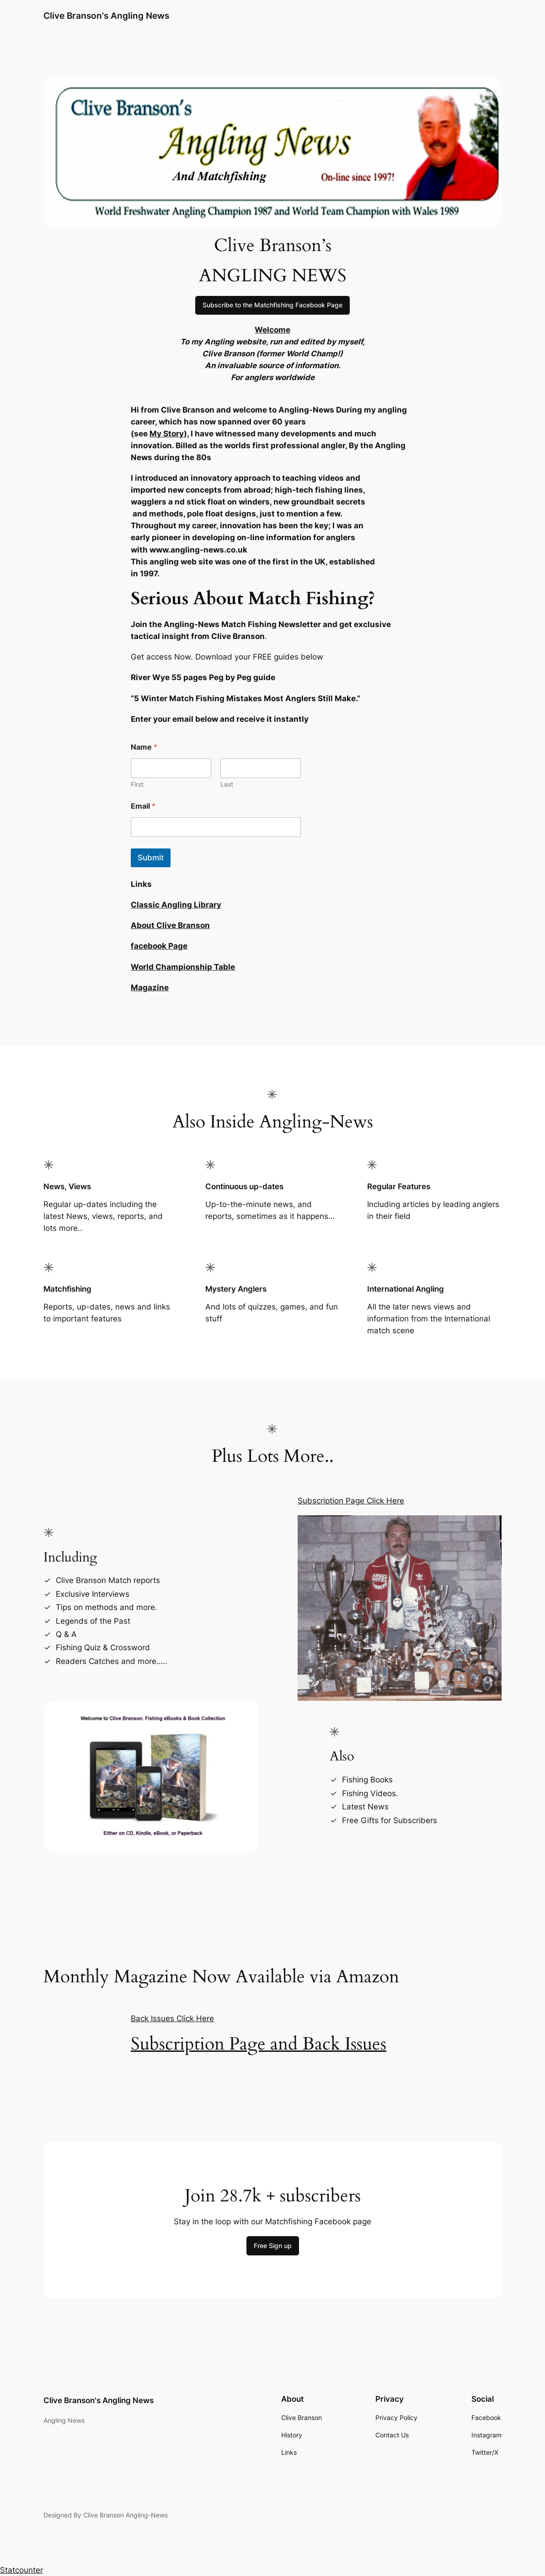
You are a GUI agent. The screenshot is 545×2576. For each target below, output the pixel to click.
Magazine (150, 987)
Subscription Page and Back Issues (258, 2044)
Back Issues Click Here (172, 2018)
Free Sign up (273, 2245)
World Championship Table (183, 966)
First (137, 784)
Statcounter (21, 2570)
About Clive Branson (170, 925)
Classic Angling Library (176, 904)
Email (143, 806)
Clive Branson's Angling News (106, 16)
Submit (151, 857)
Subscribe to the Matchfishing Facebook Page (272, 305)
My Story (167, 433)
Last (226, 784)
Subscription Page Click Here (351, 1500)
